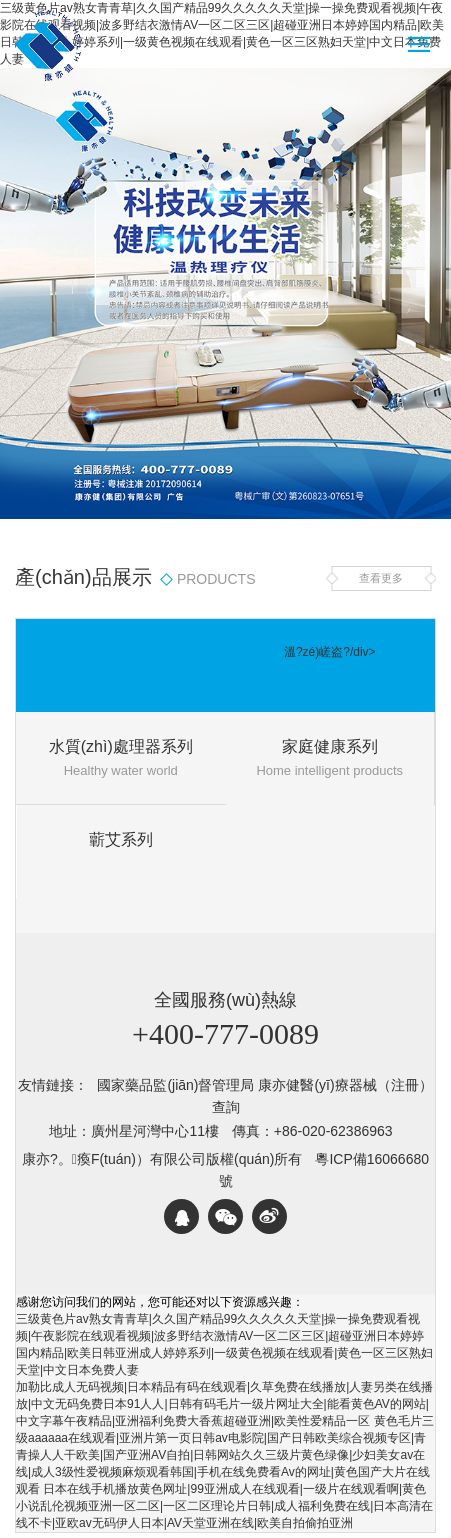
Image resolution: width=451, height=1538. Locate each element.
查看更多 (381, 578)
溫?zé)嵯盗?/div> (330, 652)
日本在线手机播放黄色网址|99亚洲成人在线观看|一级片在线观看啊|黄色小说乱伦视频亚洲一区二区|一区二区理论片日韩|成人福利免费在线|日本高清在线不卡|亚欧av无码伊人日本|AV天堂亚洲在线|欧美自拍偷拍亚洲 (224, 1506)
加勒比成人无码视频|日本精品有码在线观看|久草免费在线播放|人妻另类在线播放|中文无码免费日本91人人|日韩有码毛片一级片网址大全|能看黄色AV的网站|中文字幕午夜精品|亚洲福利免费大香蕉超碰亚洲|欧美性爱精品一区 (224, 1404)
